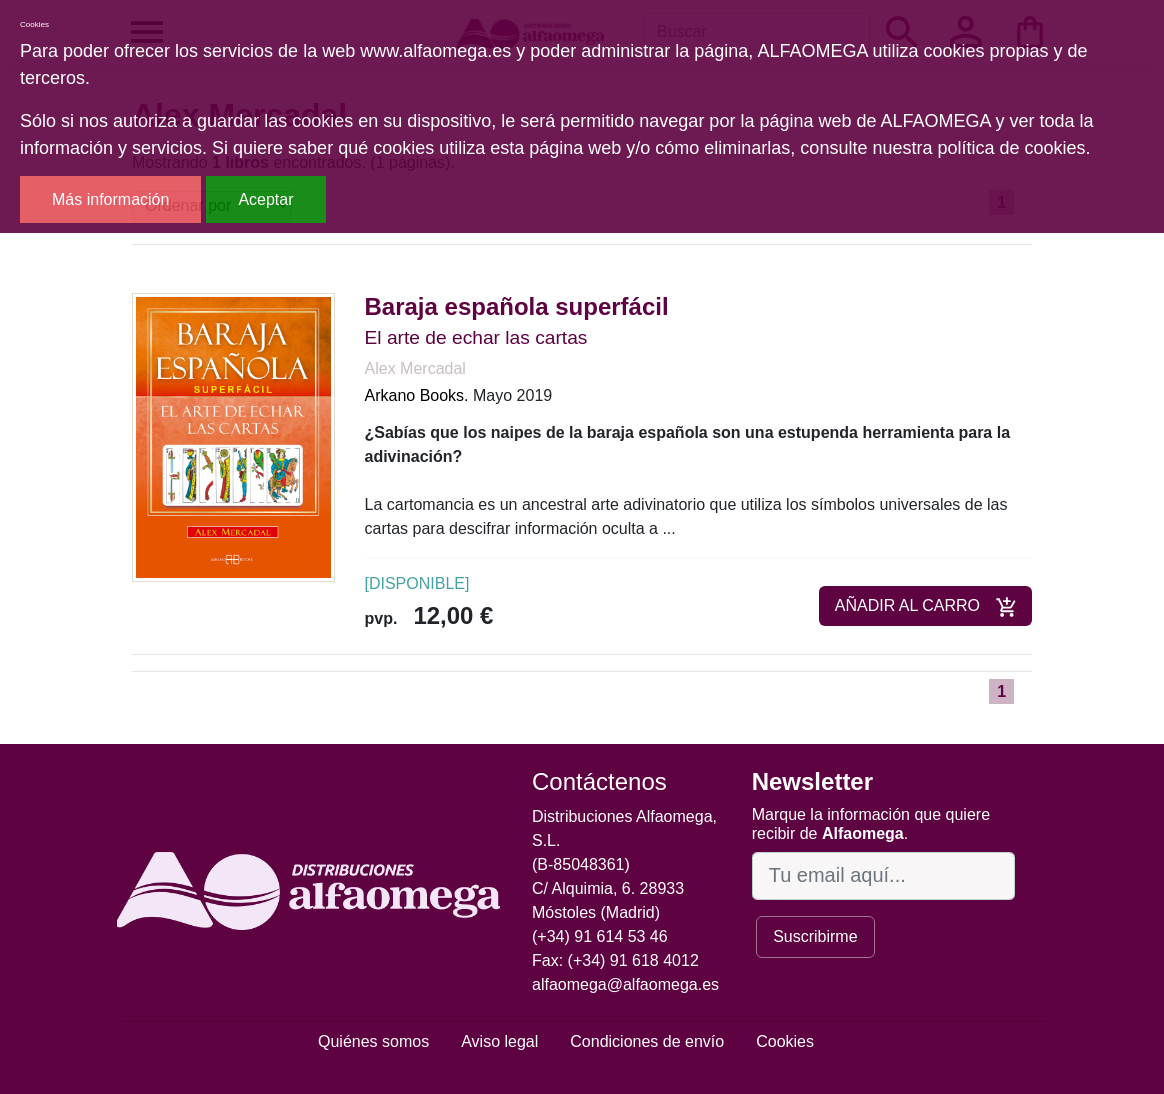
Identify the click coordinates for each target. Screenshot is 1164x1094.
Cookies (785, 1041)
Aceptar (265, 199)
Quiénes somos (373, 1041)
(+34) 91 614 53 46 (600, 936)
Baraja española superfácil (517, 306)
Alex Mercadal (415, 368)
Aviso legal (499, 1041)
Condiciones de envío (647, 1041)
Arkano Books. (417, 395)
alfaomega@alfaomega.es (625, 984)
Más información (110, 199)
